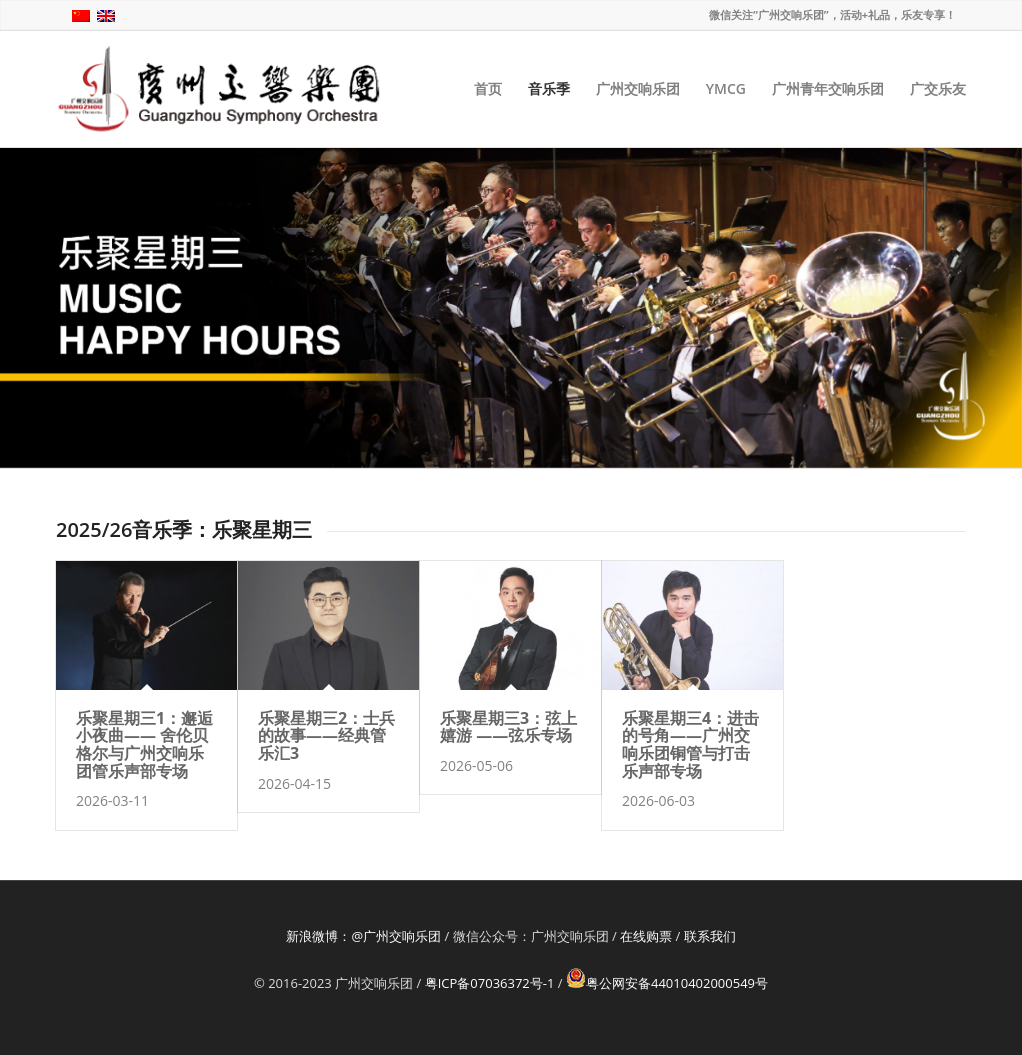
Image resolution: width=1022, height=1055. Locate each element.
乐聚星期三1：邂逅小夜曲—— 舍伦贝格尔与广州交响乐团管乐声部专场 (144, 744)
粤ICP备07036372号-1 (490, 983)
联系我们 (710, 936)
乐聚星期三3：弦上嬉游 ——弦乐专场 (508, 727)
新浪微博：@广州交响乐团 (363, 936)
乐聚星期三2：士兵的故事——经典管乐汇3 (326, 735)
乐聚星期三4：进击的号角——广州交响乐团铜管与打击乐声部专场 (690, 744)
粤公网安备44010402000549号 (667, 983)
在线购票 (646, 936)
